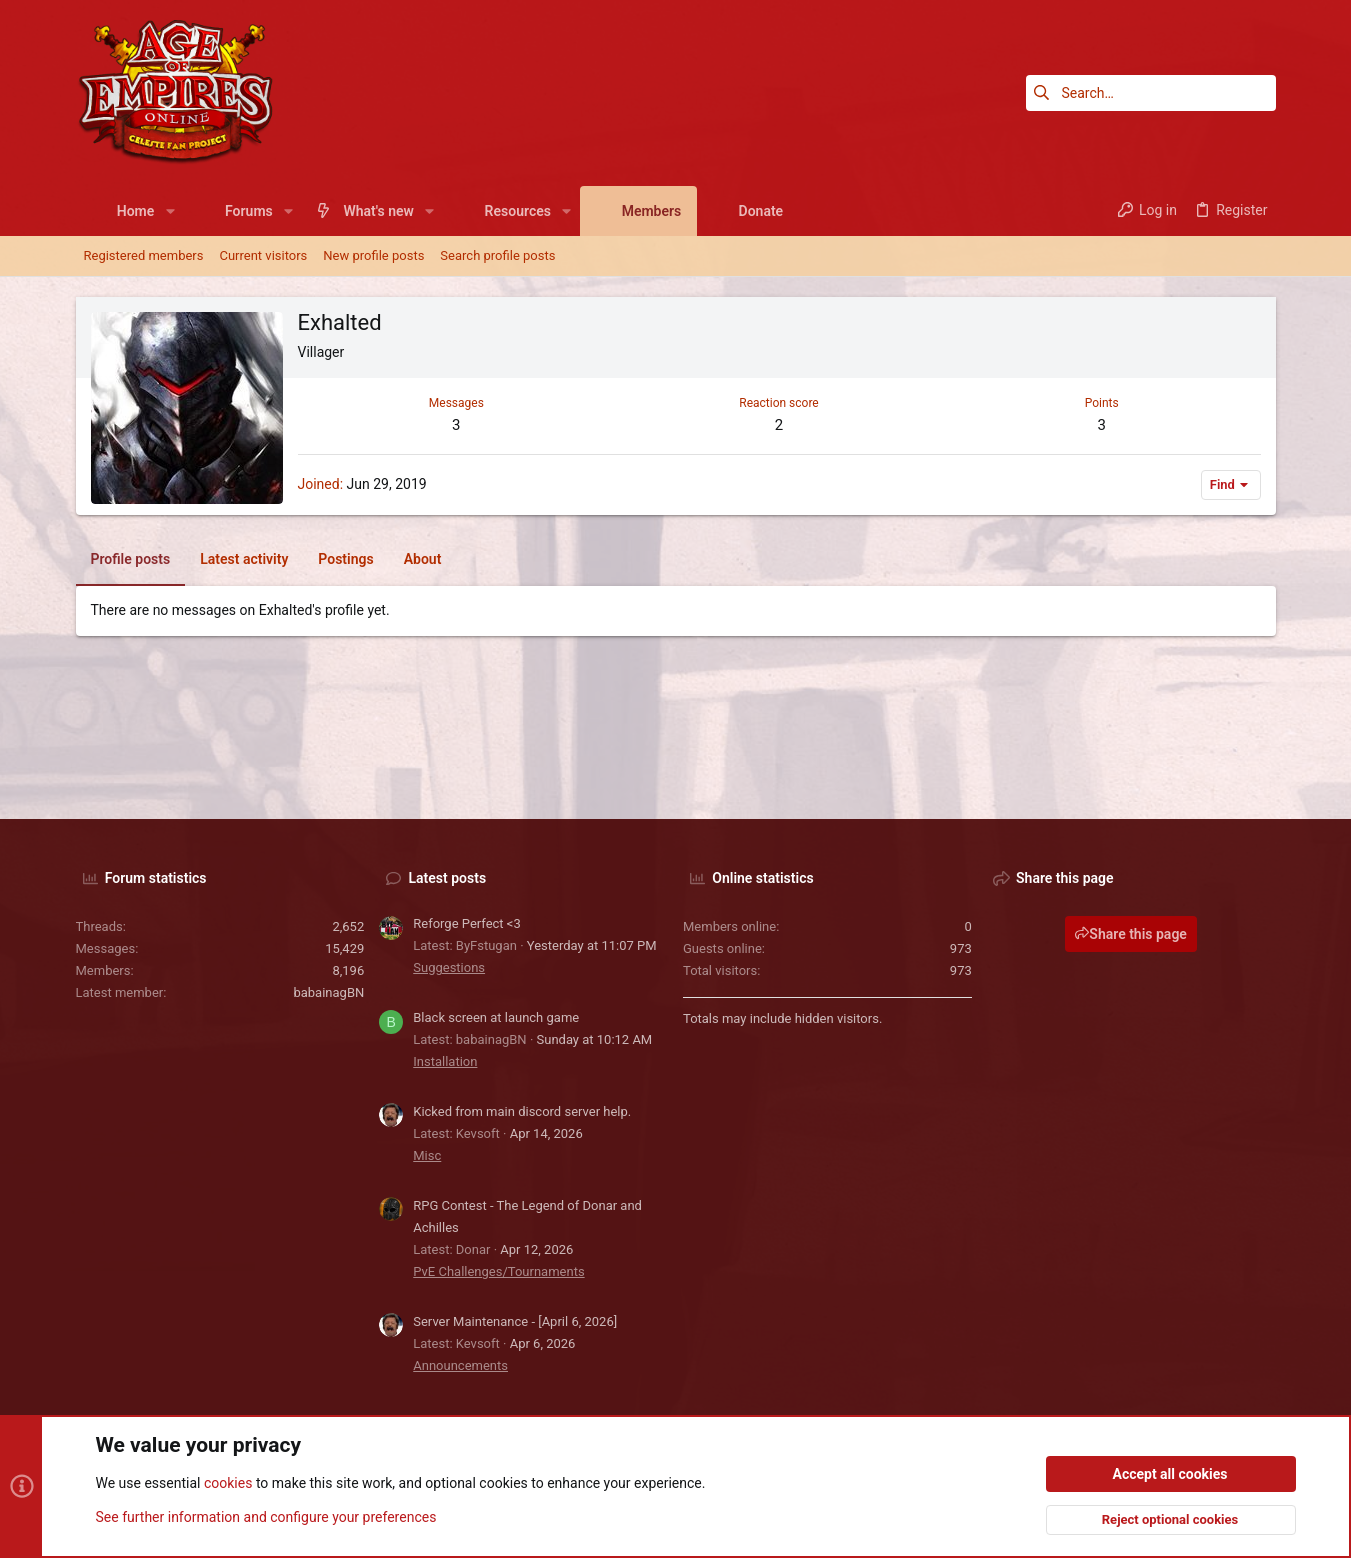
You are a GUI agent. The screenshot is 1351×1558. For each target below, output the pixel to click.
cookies (228, 1484)
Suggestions (449, 967)
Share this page (1131, 934)
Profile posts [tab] (131, 559)
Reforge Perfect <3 (467, 923)
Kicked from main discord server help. (522, 1111)
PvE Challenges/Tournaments (498, 1271)
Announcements (460, 1365)
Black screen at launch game (496, 1017)
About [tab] (423, 559)
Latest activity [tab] (244, 559)
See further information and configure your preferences (266, 1517)
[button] (169, 211)
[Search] (1151, 93)
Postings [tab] (345, 559)
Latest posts (448, 878)
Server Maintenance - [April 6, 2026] (515, 1321)
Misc (427, 1155)
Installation (445, 1061)
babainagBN (328, 992)
